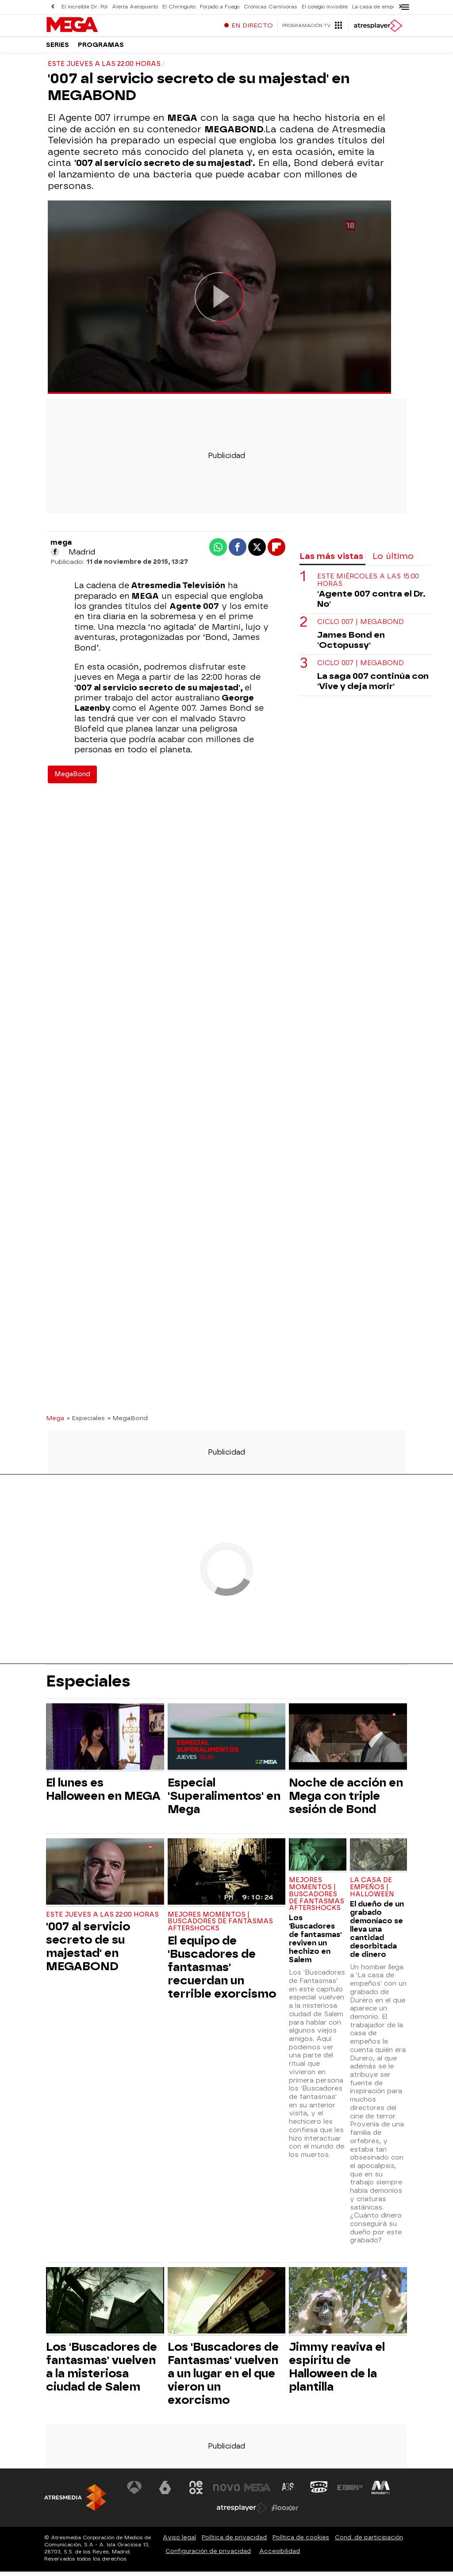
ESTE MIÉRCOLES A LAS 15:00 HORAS (368, 584)
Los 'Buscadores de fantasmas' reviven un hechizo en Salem (315, 1943)
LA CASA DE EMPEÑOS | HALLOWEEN (372, 1891)
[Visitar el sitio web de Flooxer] (285, 2512)
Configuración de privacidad (208, 2555)
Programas (101, 48)
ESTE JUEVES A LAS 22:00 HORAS (102, 1919)
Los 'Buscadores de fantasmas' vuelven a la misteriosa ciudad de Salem (101, 2371)
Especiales (88, 1685)
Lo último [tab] (393, 560)
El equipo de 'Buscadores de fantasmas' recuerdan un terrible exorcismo (222, 1971)
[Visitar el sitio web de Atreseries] (288, 2492)
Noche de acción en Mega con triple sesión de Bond (346, 1800)
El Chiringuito (179, 7)
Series (57, 48)
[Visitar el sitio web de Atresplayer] (242, 2512)
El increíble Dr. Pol (84, 7)
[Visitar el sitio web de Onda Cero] (319, 2492)
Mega (55, 1422)
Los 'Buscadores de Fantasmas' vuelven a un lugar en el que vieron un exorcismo (223, 2378)
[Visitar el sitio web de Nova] (226, 2492)
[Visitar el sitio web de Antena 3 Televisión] (134, 2492)
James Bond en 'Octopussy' (351, 644)
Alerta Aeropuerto (135, 7)
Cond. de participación (369, 2541)
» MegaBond (127, 1422)
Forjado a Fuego (219, 7)
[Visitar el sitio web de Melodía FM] (380, 2492)
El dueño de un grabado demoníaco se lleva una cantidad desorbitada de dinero (377, 1933)
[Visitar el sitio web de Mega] (257, 2492)
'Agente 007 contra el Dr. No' (371, 603)
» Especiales (86, 1422)
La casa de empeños (378, 7)
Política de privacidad (234, 2541)
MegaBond (72, 778)
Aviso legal (179, 2541)
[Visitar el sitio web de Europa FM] (350, 2492)
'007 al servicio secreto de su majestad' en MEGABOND (88, 1950)
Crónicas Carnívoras (270, 7)
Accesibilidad (279, 2555)
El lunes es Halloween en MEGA (103, 1793)
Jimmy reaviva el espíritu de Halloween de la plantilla (337, 2371)
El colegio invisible (325, 7)
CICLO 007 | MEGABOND (360, 626)
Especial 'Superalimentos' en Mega (224, 1800)
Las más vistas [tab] (331, 560)
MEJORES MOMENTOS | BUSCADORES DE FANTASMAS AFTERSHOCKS (220, 1926)
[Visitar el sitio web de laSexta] (165, 2492)
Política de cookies (301, 2541)
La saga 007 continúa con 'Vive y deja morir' (373, 685)
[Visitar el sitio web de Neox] (196, 2492)
